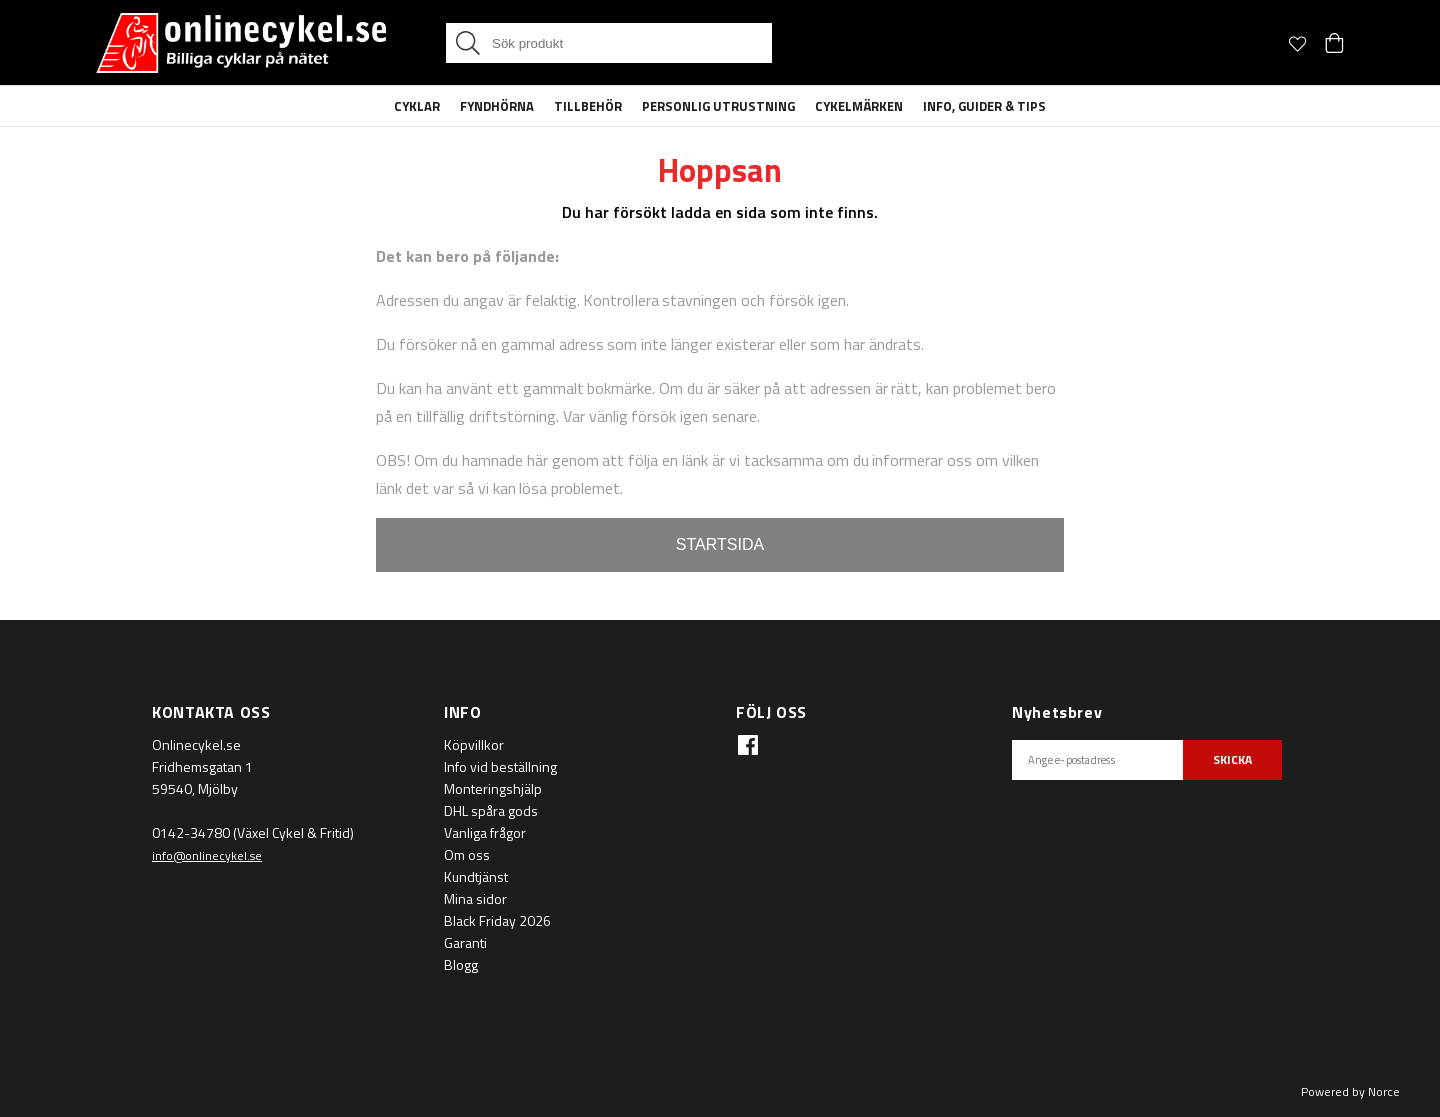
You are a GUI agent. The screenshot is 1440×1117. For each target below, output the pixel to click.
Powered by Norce (1350, 1091)
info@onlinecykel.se (207, 855)
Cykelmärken (859, 106)
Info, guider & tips (984, 106)
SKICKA (1232, 759)
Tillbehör (588, 106)
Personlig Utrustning (718, 106)
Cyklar (417, 106)
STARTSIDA (720, 544)
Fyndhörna (497, 106)
